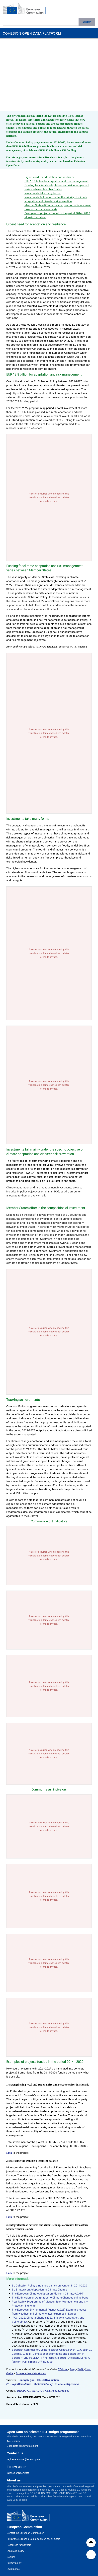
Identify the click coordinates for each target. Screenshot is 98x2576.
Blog (73, 2369)
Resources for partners (19, 2545)
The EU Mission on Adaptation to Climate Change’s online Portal (50, 2297)
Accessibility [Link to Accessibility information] (13, 2441)
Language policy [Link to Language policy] (15, 2551)
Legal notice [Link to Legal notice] (13, 2569)
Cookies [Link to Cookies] (11, 2557)
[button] (91, 2542)
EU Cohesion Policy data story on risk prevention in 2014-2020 (49, 2285)
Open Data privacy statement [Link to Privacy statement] (22, 2446)
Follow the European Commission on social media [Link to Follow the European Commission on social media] (33, 2539)
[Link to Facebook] (18, 2473)
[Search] (87, 22)
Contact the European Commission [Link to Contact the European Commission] (25, 2533)
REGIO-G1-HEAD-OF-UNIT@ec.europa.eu (43, 2390)
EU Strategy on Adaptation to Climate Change (39, 2289)
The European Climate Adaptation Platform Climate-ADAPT (48, 2293)
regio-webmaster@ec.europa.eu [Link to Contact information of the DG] (24, 2459)
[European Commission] (27, 9)
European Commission (24, 2527)
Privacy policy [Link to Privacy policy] (14, 2563)
